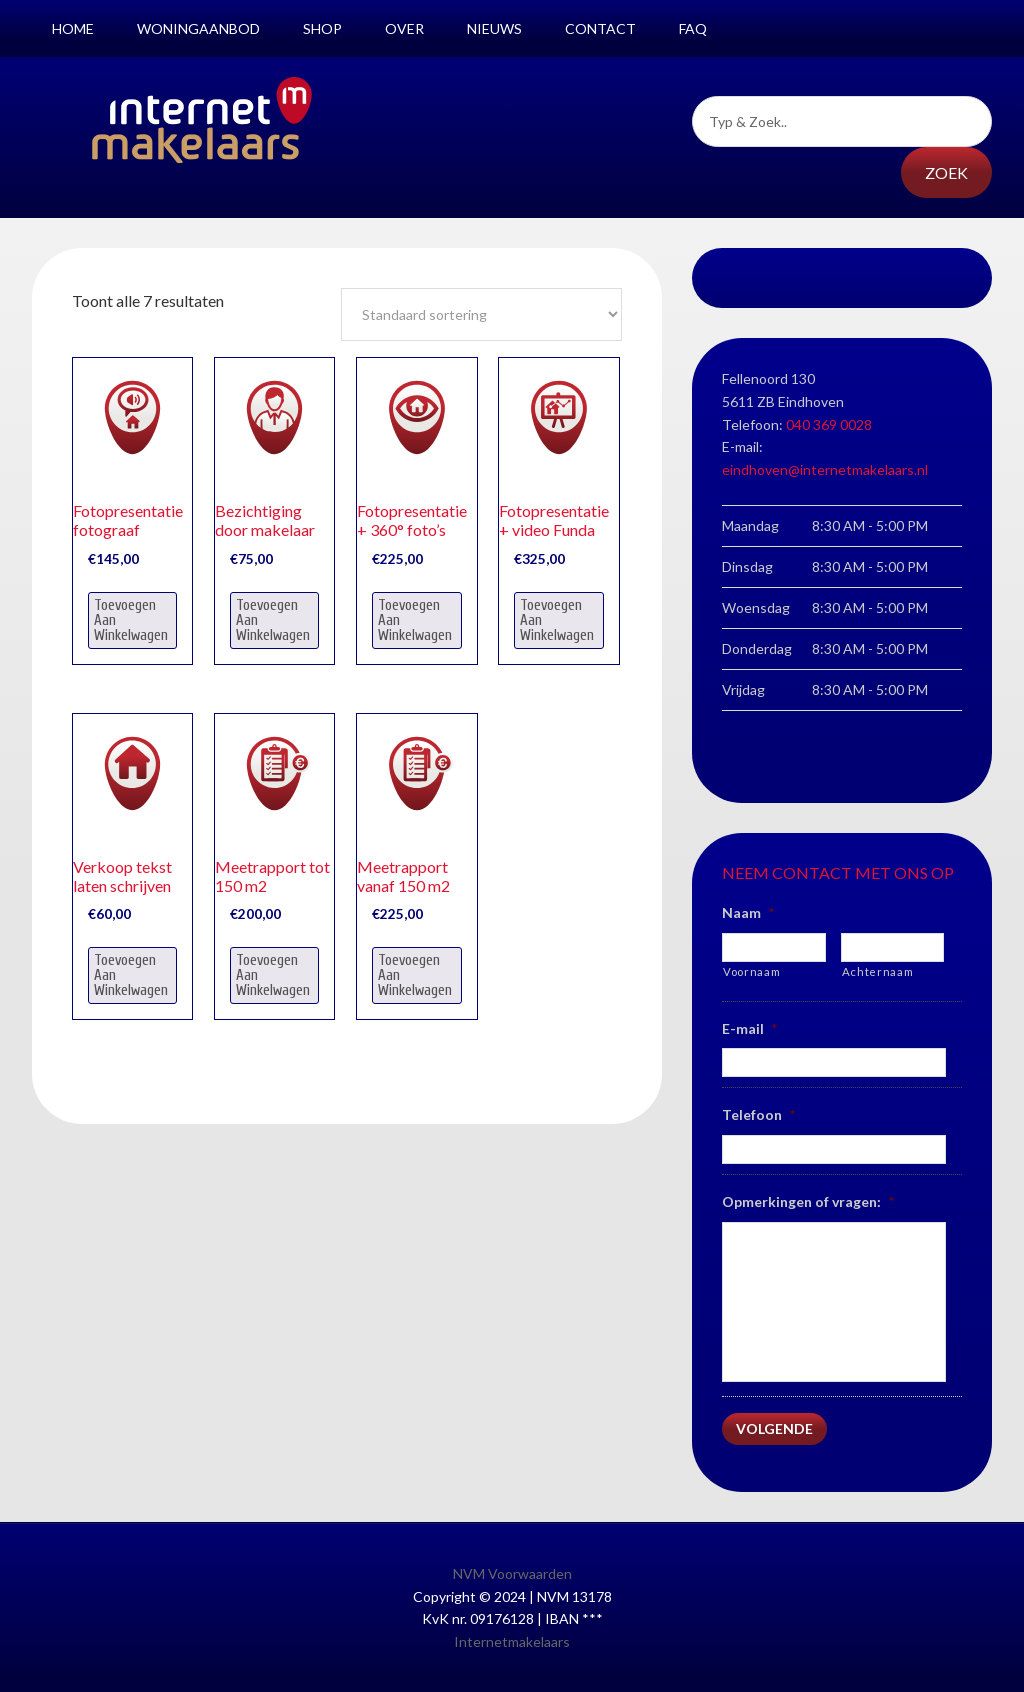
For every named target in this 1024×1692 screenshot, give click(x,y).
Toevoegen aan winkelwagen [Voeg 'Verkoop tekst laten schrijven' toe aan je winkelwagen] (131, 975)
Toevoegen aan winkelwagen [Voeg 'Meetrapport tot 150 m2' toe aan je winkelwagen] (273, 975)
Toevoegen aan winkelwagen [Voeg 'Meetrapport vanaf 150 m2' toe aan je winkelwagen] (415, 975)
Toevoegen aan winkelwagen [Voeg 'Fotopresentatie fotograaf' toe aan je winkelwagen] (131, 620)
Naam (748, 912)
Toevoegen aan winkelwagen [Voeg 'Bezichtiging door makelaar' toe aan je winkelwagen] (273, 620)
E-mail (749, 1028)
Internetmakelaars (512, 1639)
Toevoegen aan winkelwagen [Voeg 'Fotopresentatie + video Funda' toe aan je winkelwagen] (557, 620)
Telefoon (758, 1114)
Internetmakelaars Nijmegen (202, 120)
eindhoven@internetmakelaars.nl (825, 469)
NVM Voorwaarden (512, 1571)
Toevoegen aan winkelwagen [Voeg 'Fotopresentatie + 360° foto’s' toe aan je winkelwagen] (415, 620)
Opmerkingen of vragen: (808, 1201)
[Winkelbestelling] (481, 314)
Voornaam (751, 971)
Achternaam (878, 971)
